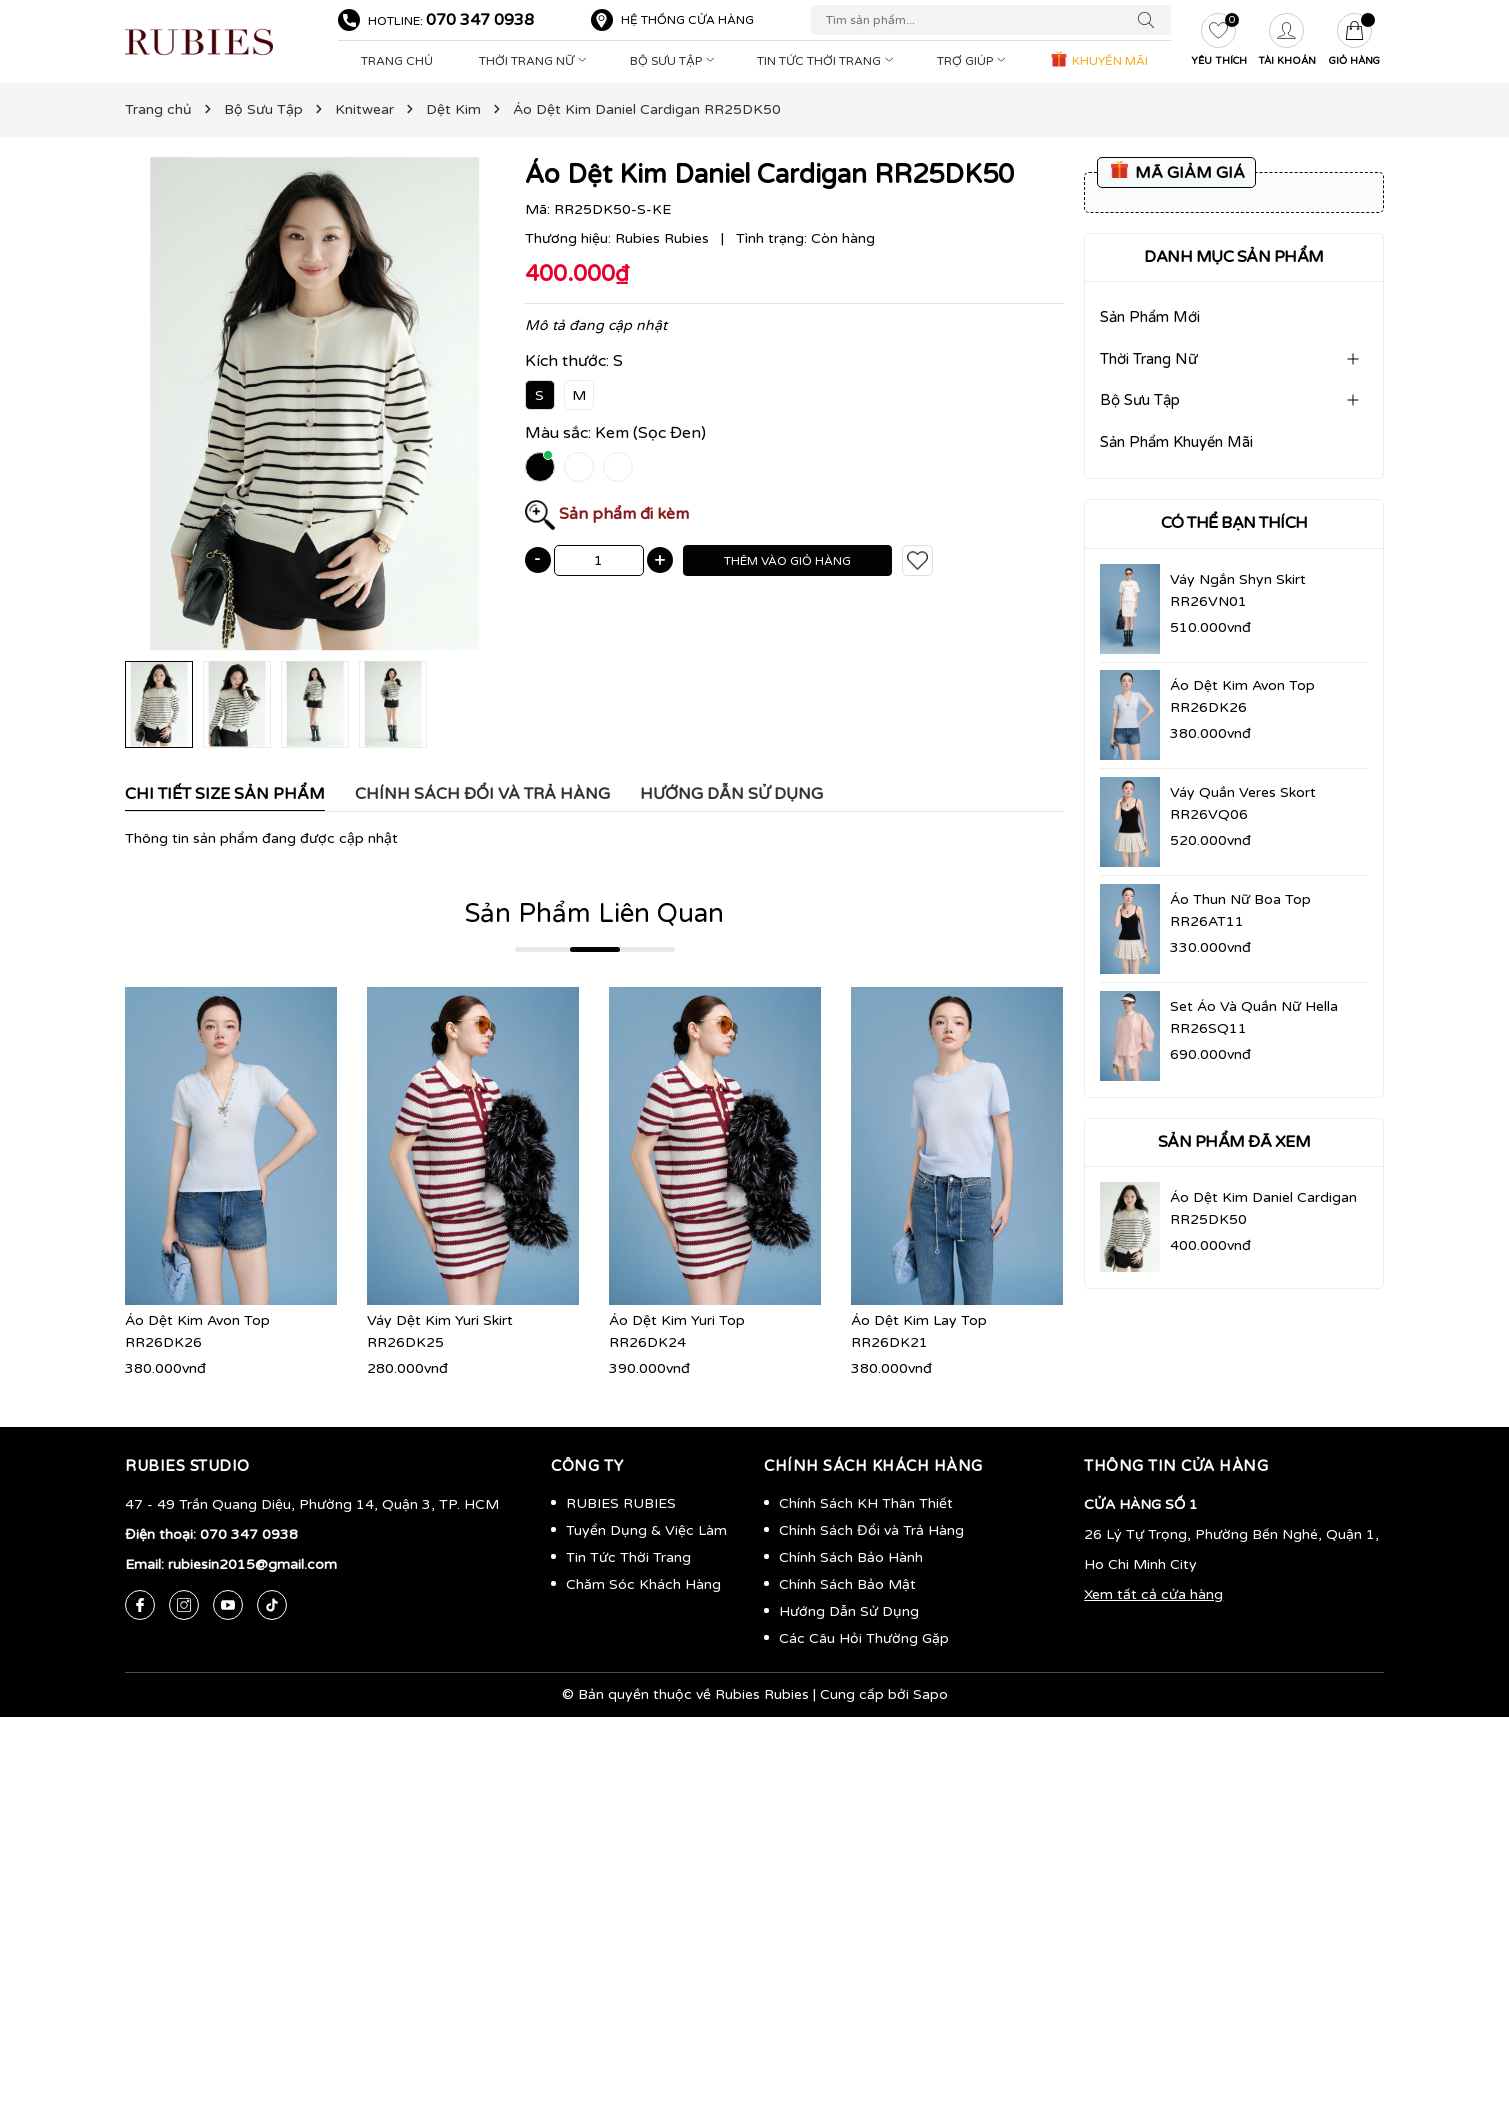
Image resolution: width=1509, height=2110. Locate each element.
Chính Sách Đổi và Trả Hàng (871, 1530)
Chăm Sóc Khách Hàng (643, 1584)
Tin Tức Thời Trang (827, 61)
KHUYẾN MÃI (1098, 59)
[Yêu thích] (1219, 42)
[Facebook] (140, 1605)
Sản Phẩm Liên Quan (594, 913)
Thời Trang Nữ (535, 61)
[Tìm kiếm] (1151, 20)
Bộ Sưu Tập (674, 61)
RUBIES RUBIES (621, 1503)
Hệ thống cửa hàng (687, 20)
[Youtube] (228, 1605)
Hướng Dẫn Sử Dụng (849, 1611)
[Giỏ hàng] (1355, 42)
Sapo (930, 1694)
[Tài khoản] (1287, 42)
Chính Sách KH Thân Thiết (866, 1503)
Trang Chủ (397, 61)
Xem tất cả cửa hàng (1153, 1594)
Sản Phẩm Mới (1150, 317)
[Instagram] (184, 1605)
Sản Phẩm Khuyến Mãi (1176, 442)
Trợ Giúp (973, 61)
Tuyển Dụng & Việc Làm (646, 1530)
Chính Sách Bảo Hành (851, 1557)
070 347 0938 (480, 20)
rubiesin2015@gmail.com (252, 1564)
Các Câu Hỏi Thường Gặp (864, 1638)
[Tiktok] (272, 1605)
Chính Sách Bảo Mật (847, 1584)
